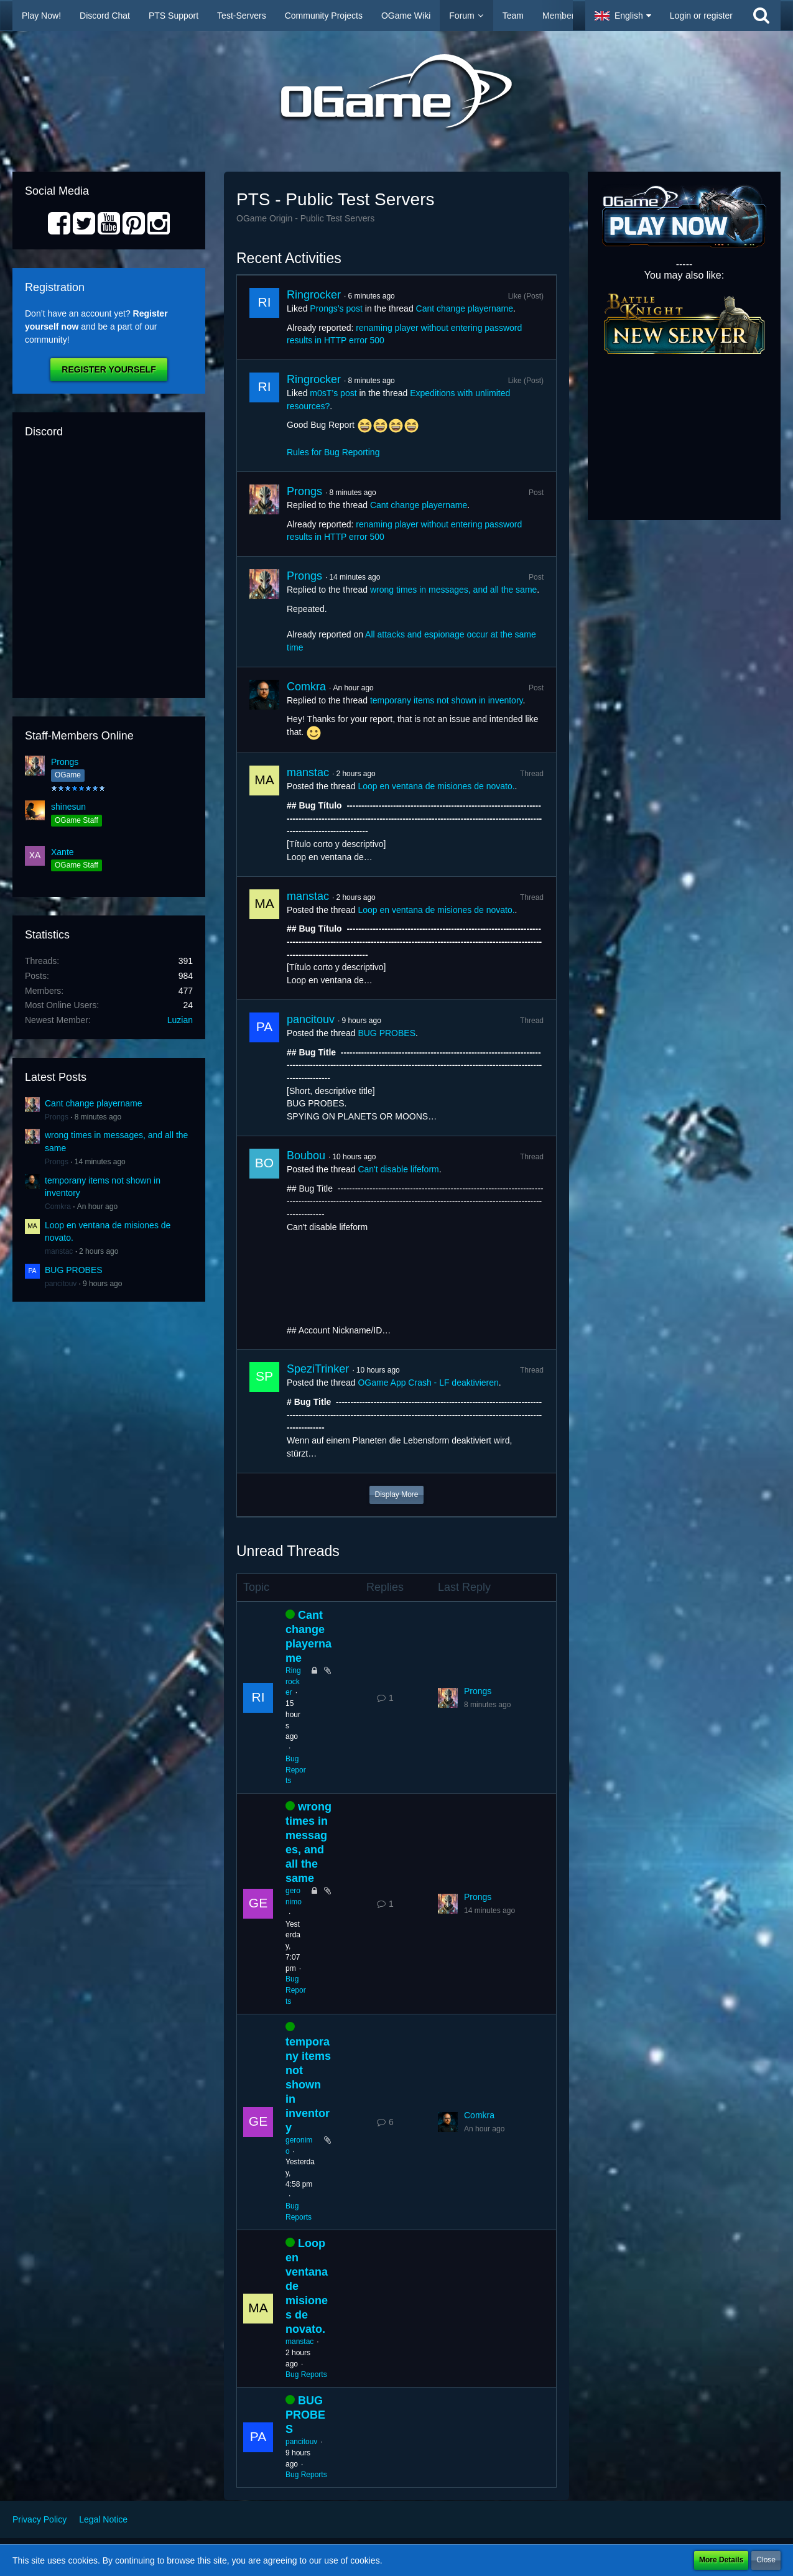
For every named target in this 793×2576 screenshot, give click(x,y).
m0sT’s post (333, 393)
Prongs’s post (336, 308)
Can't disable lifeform (398, 1169)
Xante (62, 852)
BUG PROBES (74, 1270)
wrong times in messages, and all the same (453, 590)
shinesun (68, 807)
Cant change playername (93, 1103)
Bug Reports (295, 1770)
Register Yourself (108, 369)
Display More (396, 1494)
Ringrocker (314, 295)
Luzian (180, 1020)
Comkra (58, 1206)
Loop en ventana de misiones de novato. (436, 786)
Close (766, 2559)
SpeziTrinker (318, 1369)
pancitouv (61, 1283)
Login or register (701, 16)
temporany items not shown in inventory (446, 700)
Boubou (306, 1155)
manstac (59, 1251)
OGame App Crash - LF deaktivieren (428, 1383)
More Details (721, 2559)
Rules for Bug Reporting (333, 452)
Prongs (64, 762)
